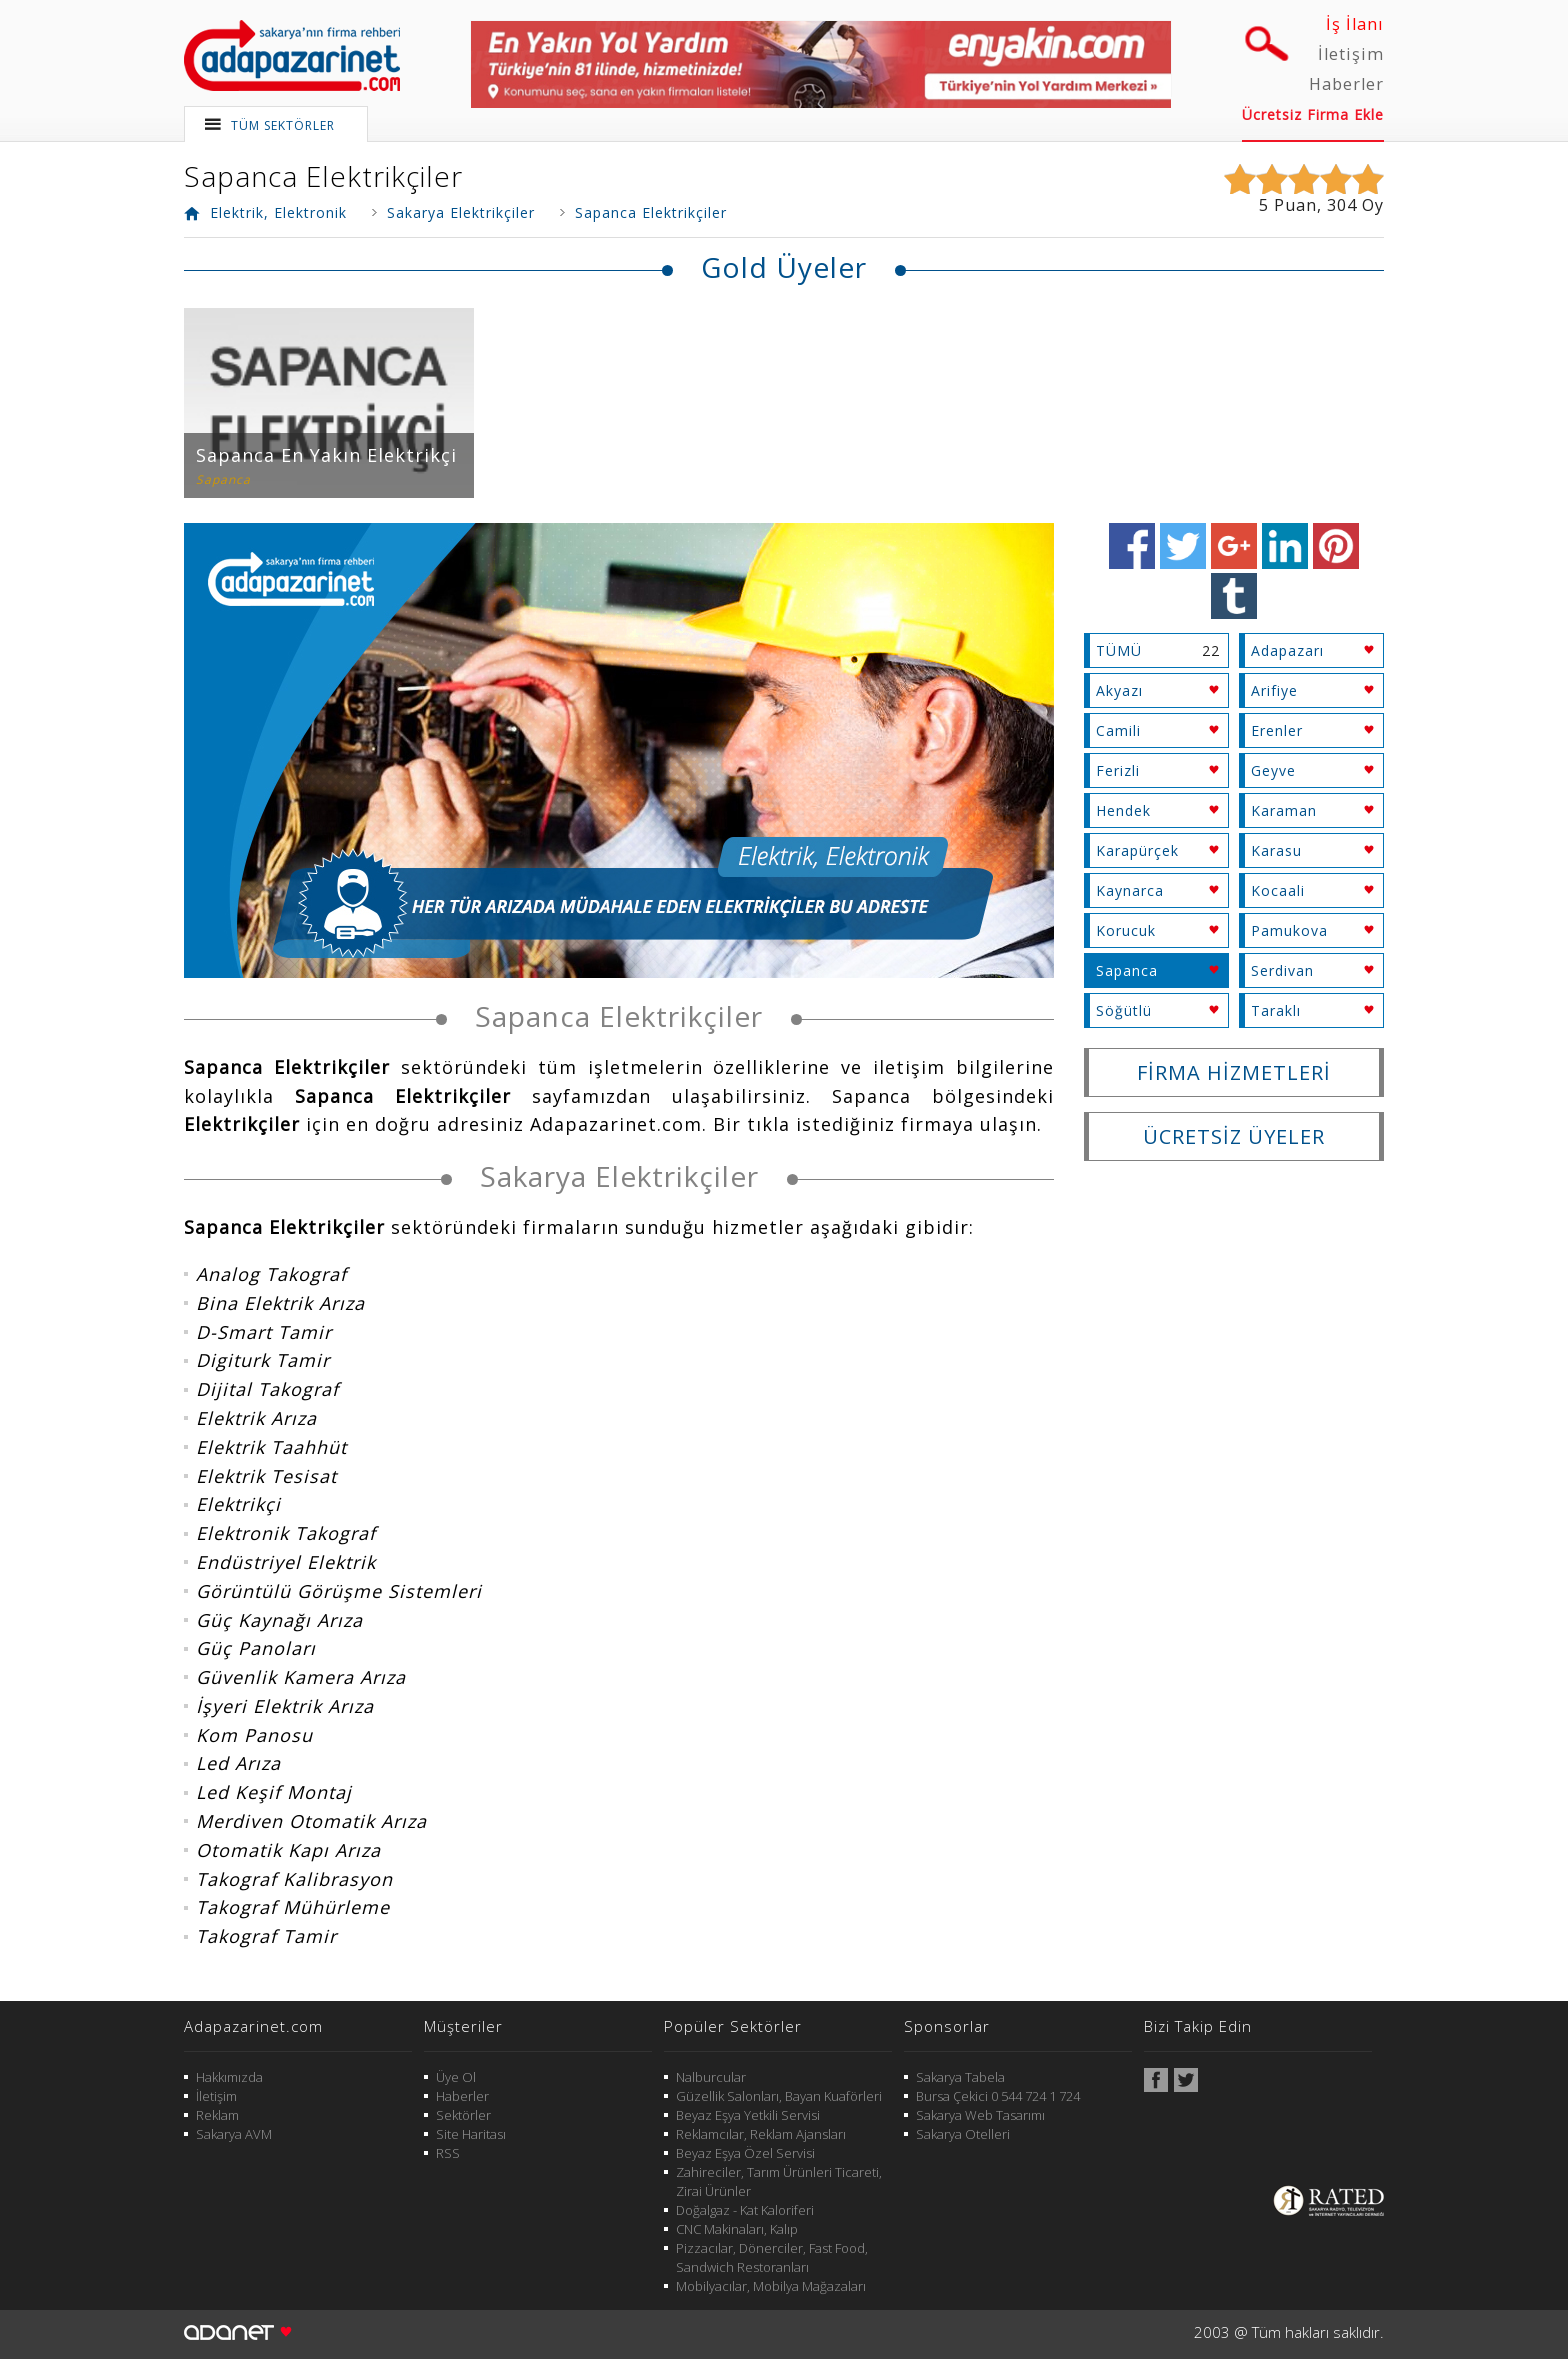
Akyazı (1119, 690)
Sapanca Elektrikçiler (323, 176)
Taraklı (1276, 1010)
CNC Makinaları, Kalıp (737, 2229)
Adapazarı (1287, 650)
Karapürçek (1137, 850)
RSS (448, 2153)
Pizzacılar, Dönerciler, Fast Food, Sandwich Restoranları (772, 2257)
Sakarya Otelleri (963, 2134)
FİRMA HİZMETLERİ (1234, 1072)
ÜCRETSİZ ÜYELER (1234, 1136)
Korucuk (1126, 930)
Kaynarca (1130, 890)
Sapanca (1127, 970)
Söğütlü (1124, 1010)
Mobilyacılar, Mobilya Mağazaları (771, 2286)
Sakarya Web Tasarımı (980, 2115)
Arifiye (1274, 690)
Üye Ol (456, 2077)
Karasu (1276, 850)
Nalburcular (711, 2077)
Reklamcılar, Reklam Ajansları (761, 2134)
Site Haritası (471, 2134)
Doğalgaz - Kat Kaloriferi (745, 2210)
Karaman (1284, 810)
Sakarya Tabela (960, 2077)
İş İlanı (1355, 24)
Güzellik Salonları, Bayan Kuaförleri (779, 2096)
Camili (1118, 730)
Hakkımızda (229, 2077)
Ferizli (1118, 770)
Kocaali (1278, 890)
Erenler (1277, 730)
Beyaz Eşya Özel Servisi (745, 2153)
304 (1342, 205)
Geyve (1273, 770)
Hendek (1123, 810)
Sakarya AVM (234, 2134)
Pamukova (1289, 930)
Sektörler (463, 2115)
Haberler (1346, 84)
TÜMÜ (1119, 650)
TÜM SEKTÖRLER (283, 125)
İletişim (1351, 54)
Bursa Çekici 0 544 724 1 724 (998, 2096)
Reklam (217, 2115)
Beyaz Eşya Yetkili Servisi (748, 2115)
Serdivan (1282, 970)
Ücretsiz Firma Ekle (1313, 114)
